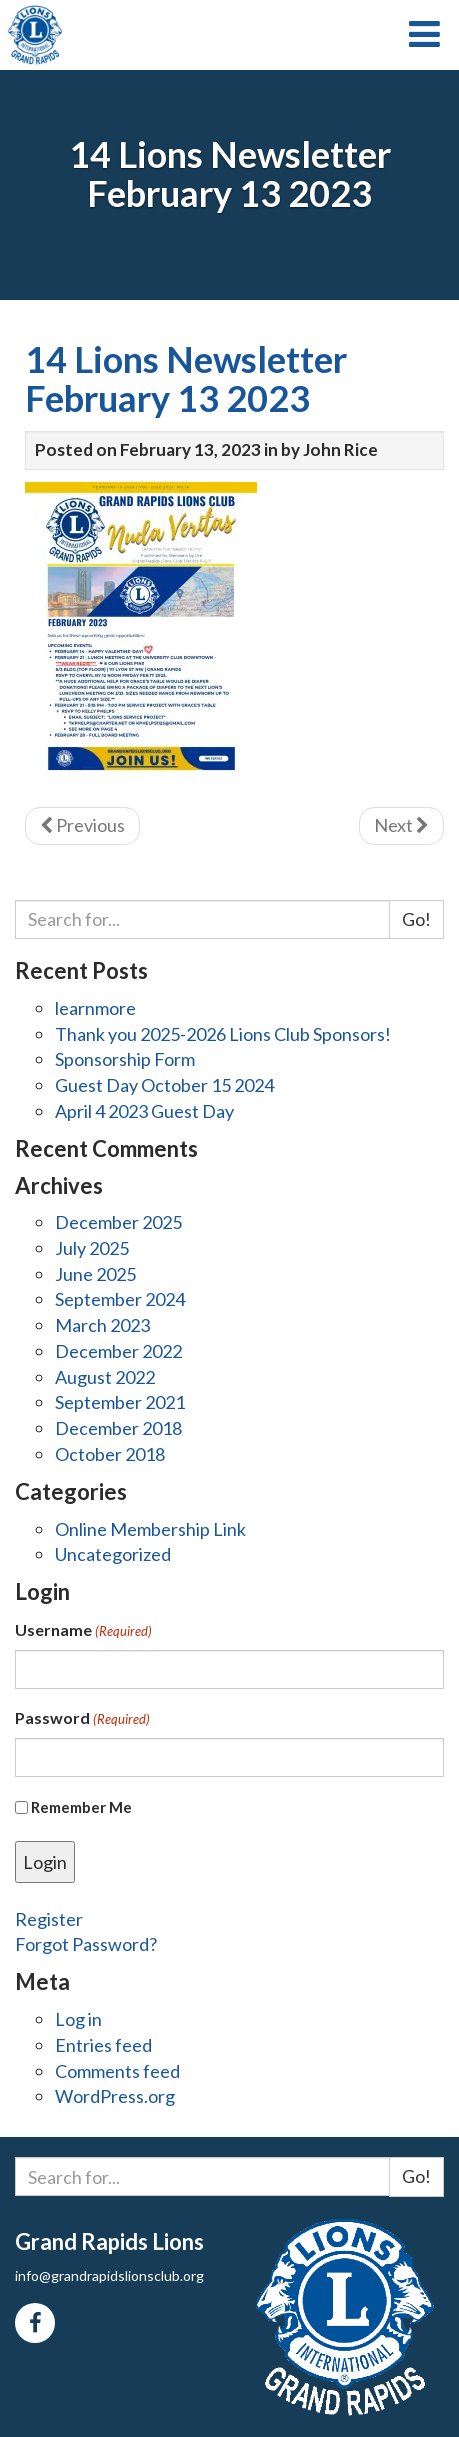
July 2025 (92, 1248)
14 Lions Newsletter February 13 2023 (186, 379)
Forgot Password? (86, 1944)
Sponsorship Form (125, 1059)
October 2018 (110, 1454)
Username (83, 1630)
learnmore (95, 1008)
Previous (82, 825)
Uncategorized (113, 1554)
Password (82, 1718)
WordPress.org (115, 2096)
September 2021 (120, 1402)
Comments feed (117, 2071)
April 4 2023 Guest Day (144, 1111)
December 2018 (118, 1428)
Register (49, 1919)
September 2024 (120, 1299)
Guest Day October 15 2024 (164, 1085)
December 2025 (118, 1222)
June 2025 (95, 1274)
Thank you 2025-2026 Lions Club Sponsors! (223, 1034)
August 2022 (105, 1377)
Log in (78, 2019)
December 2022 (118, 1351)
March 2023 (102, 1325)
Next (401, 825)
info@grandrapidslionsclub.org (109, 2275)
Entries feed (103, 2045)
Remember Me (81, 1807)
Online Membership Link (150, 1529)
